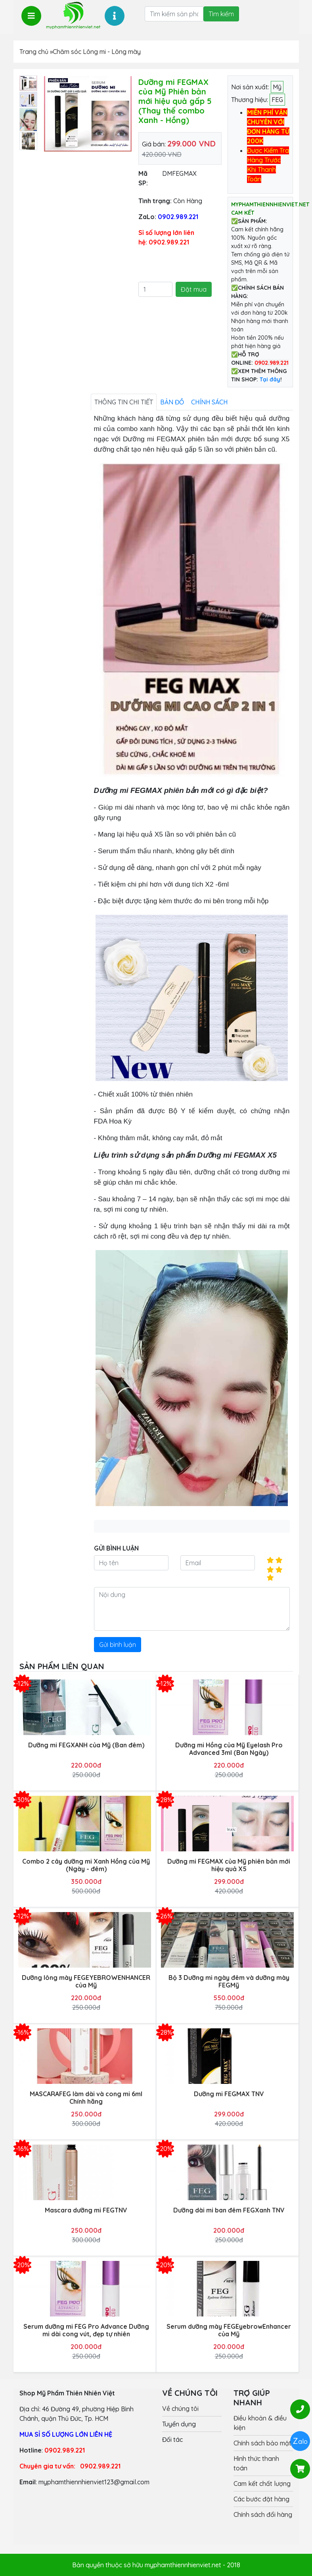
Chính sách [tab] (209, 402)
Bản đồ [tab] (172, 402)
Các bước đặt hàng (261, 2499)
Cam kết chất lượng (262, 2484)
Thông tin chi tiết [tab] (123, 402)
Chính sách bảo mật (262, 2443)
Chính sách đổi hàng (263, 2514)
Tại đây (270, 379)
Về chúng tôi (180, 2408)
